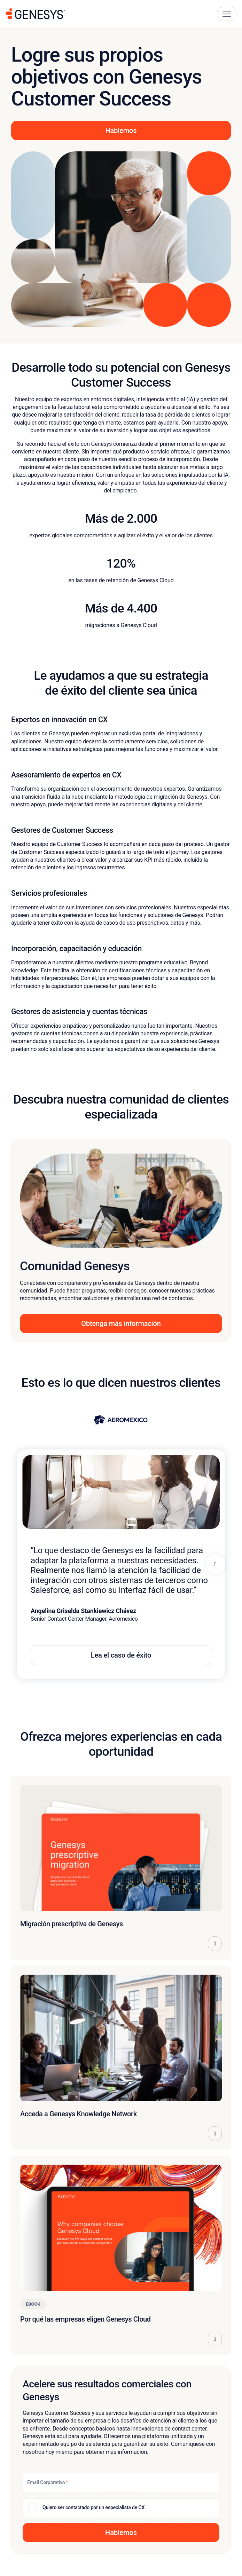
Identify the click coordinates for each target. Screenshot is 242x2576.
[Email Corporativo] (121, 2483)
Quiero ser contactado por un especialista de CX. (94, 2507)
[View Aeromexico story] (121, 1419)
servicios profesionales (143, 907)
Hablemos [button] (121, 130)
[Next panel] (215, 1564)
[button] (121, 2532)
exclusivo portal (138, 733)
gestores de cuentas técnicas (47, 1033)
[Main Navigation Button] (226, 14)
